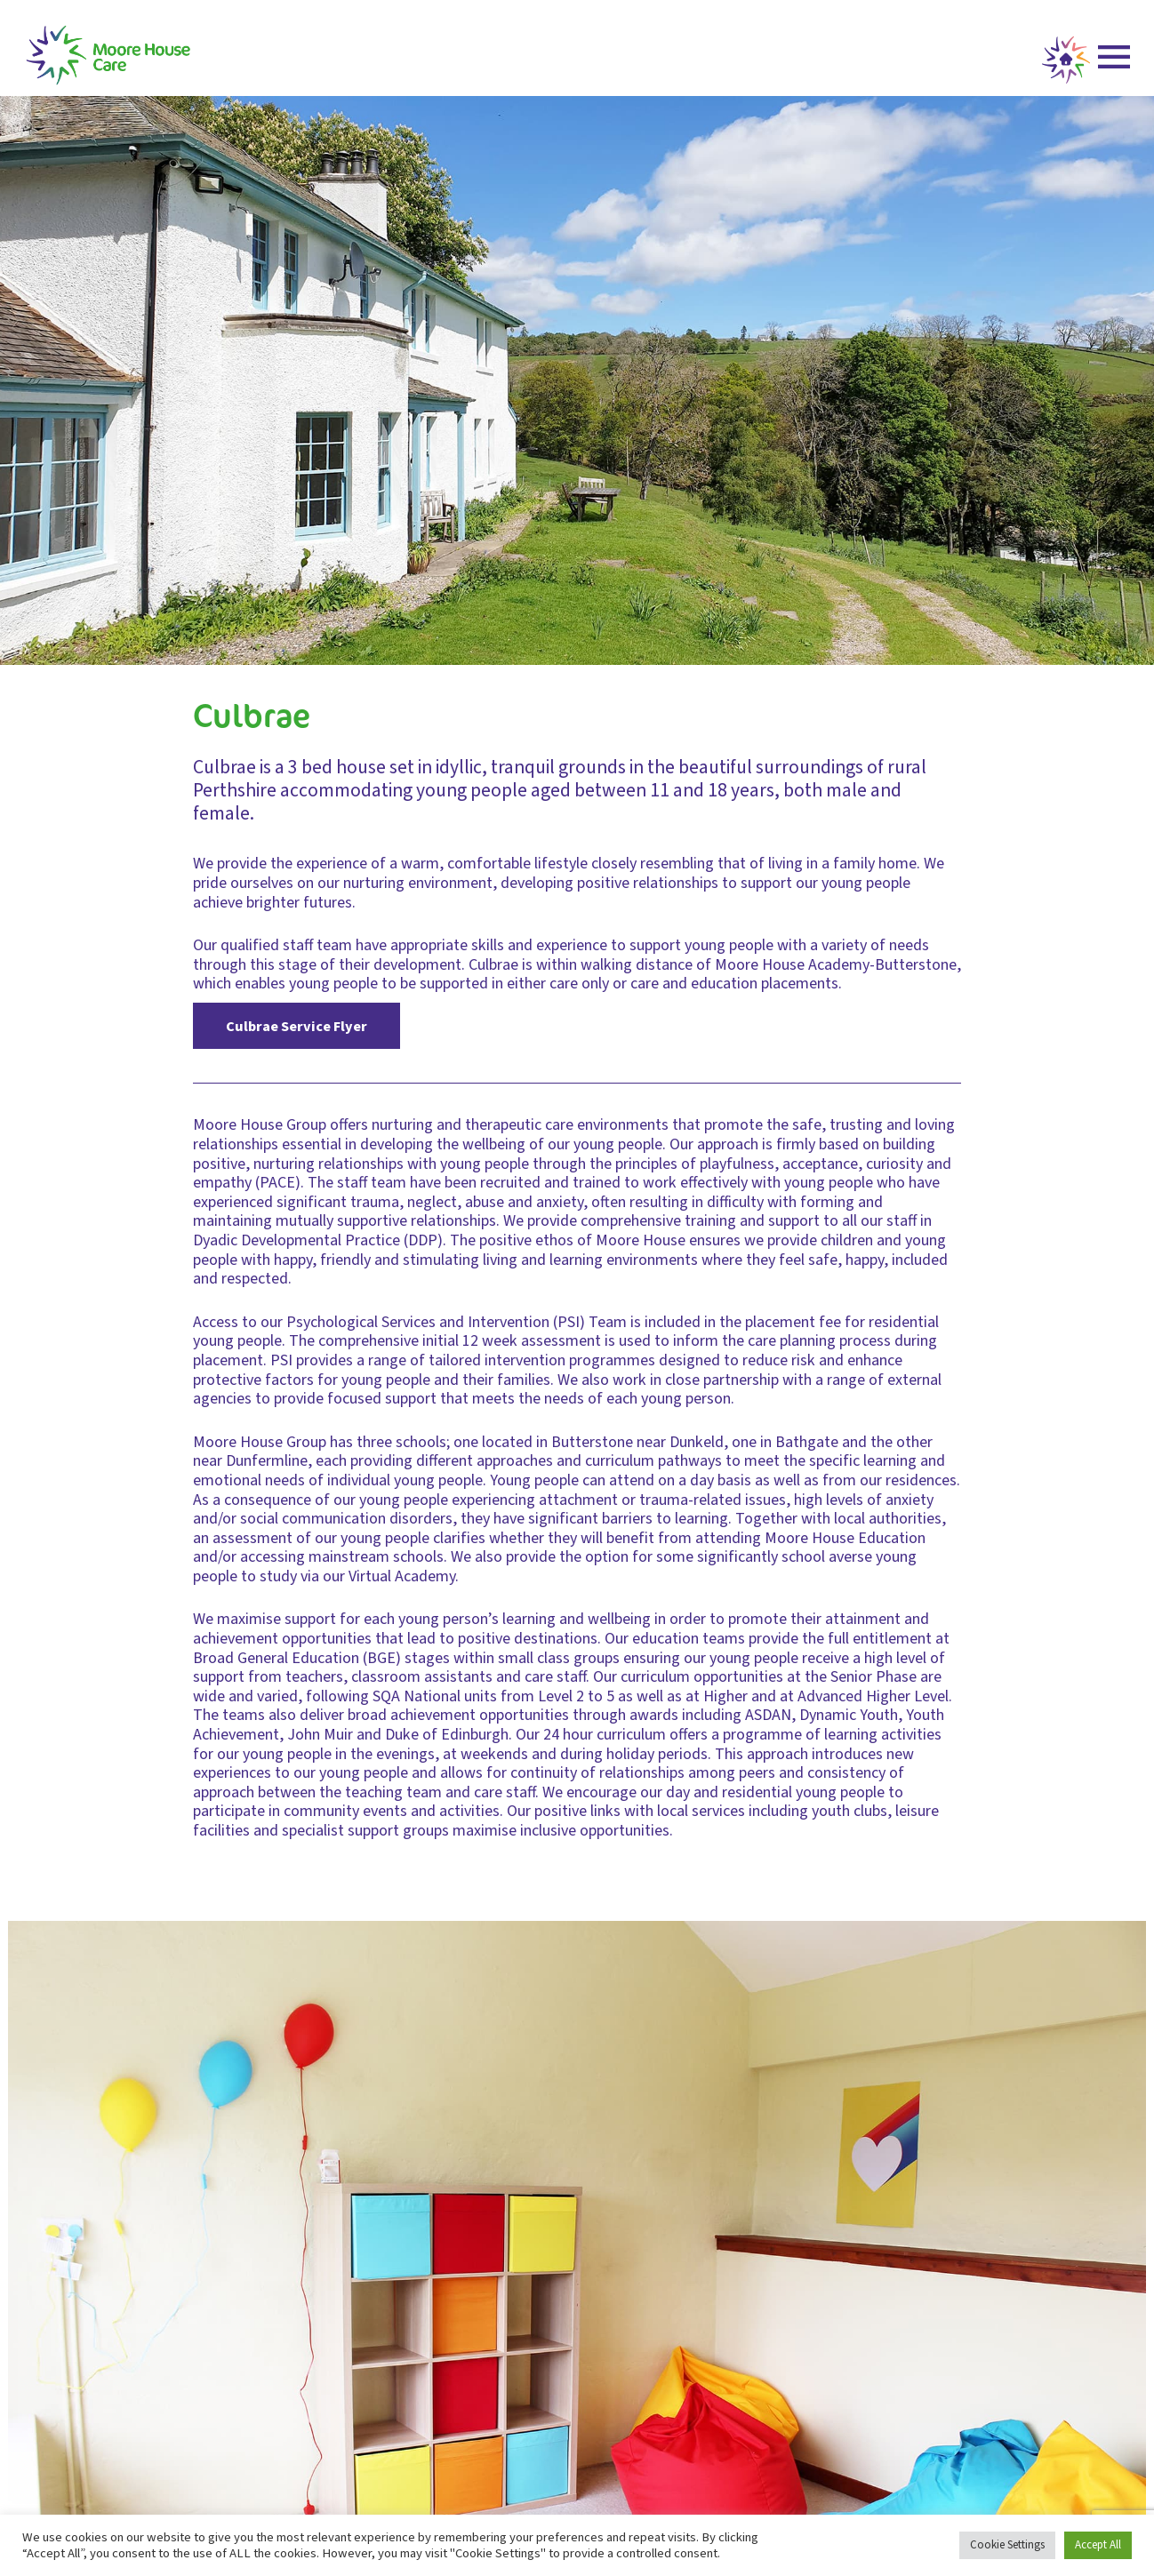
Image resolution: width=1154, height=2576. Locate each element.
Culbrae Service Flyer (296, 1026)
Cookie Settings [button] (1007, 2545)
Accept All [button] (1098, 2545)
